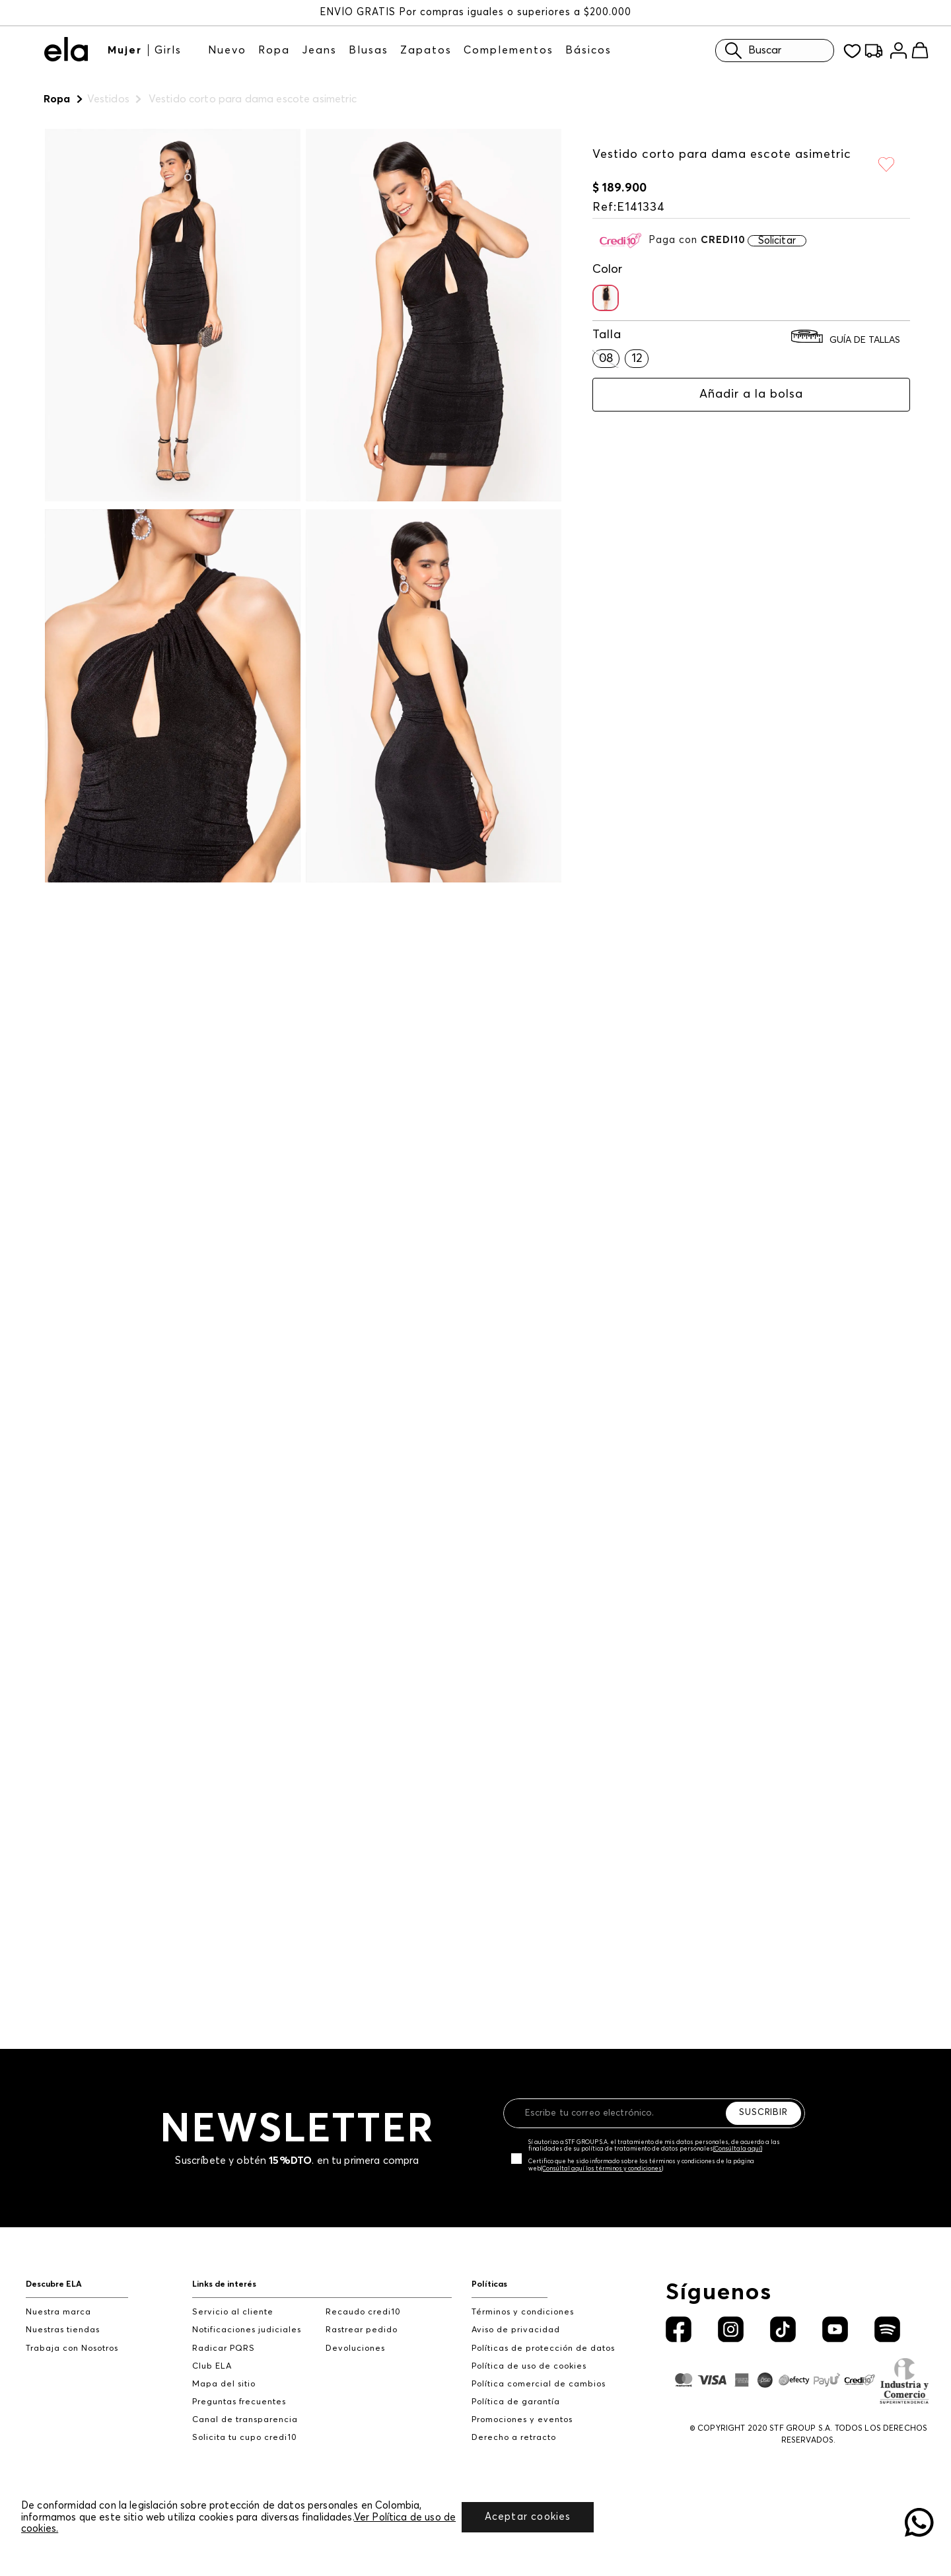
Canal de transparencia (245, 2419)
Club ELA (212, 2366)
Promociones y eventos (522, 2419)
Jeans (319, 50)
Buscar (750, 50)
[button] (605, 298)
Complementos (508, 50)
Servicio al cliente (232, 2312)
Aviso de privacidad (516, 2330)
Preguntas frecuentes (239, 2402)
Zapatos (426, 50)
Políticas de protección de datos (543, 2348)
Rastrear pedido (362, 2330)
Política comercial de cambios (539, 2384)
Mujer (125, 50)
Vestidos (108, 99)
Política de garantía (516, 2402)
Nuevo (227, 50)
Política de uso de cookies (529, 2366)
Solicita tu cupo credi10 (244, 2437)
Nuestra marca (58, 2312)
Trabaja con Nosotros (72, 2348)
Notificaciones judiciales (246, 2330)
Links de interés (224, 2284)
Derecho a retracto (514, 2437)
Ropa (274, 50)
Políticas (489, 2284)
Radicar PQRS (223, 2348)
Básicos (588, 50)
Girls (168, 50)
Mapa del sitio (224, 2384)
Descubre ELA (54, 2284)
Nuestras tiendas (63, 2330)
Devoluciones (355, 2348)
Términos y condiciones (523, 2312)
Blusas (368, 50)
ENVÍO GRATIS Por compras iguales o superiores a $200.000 (475, 12)
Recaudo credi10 (363, 2312)
